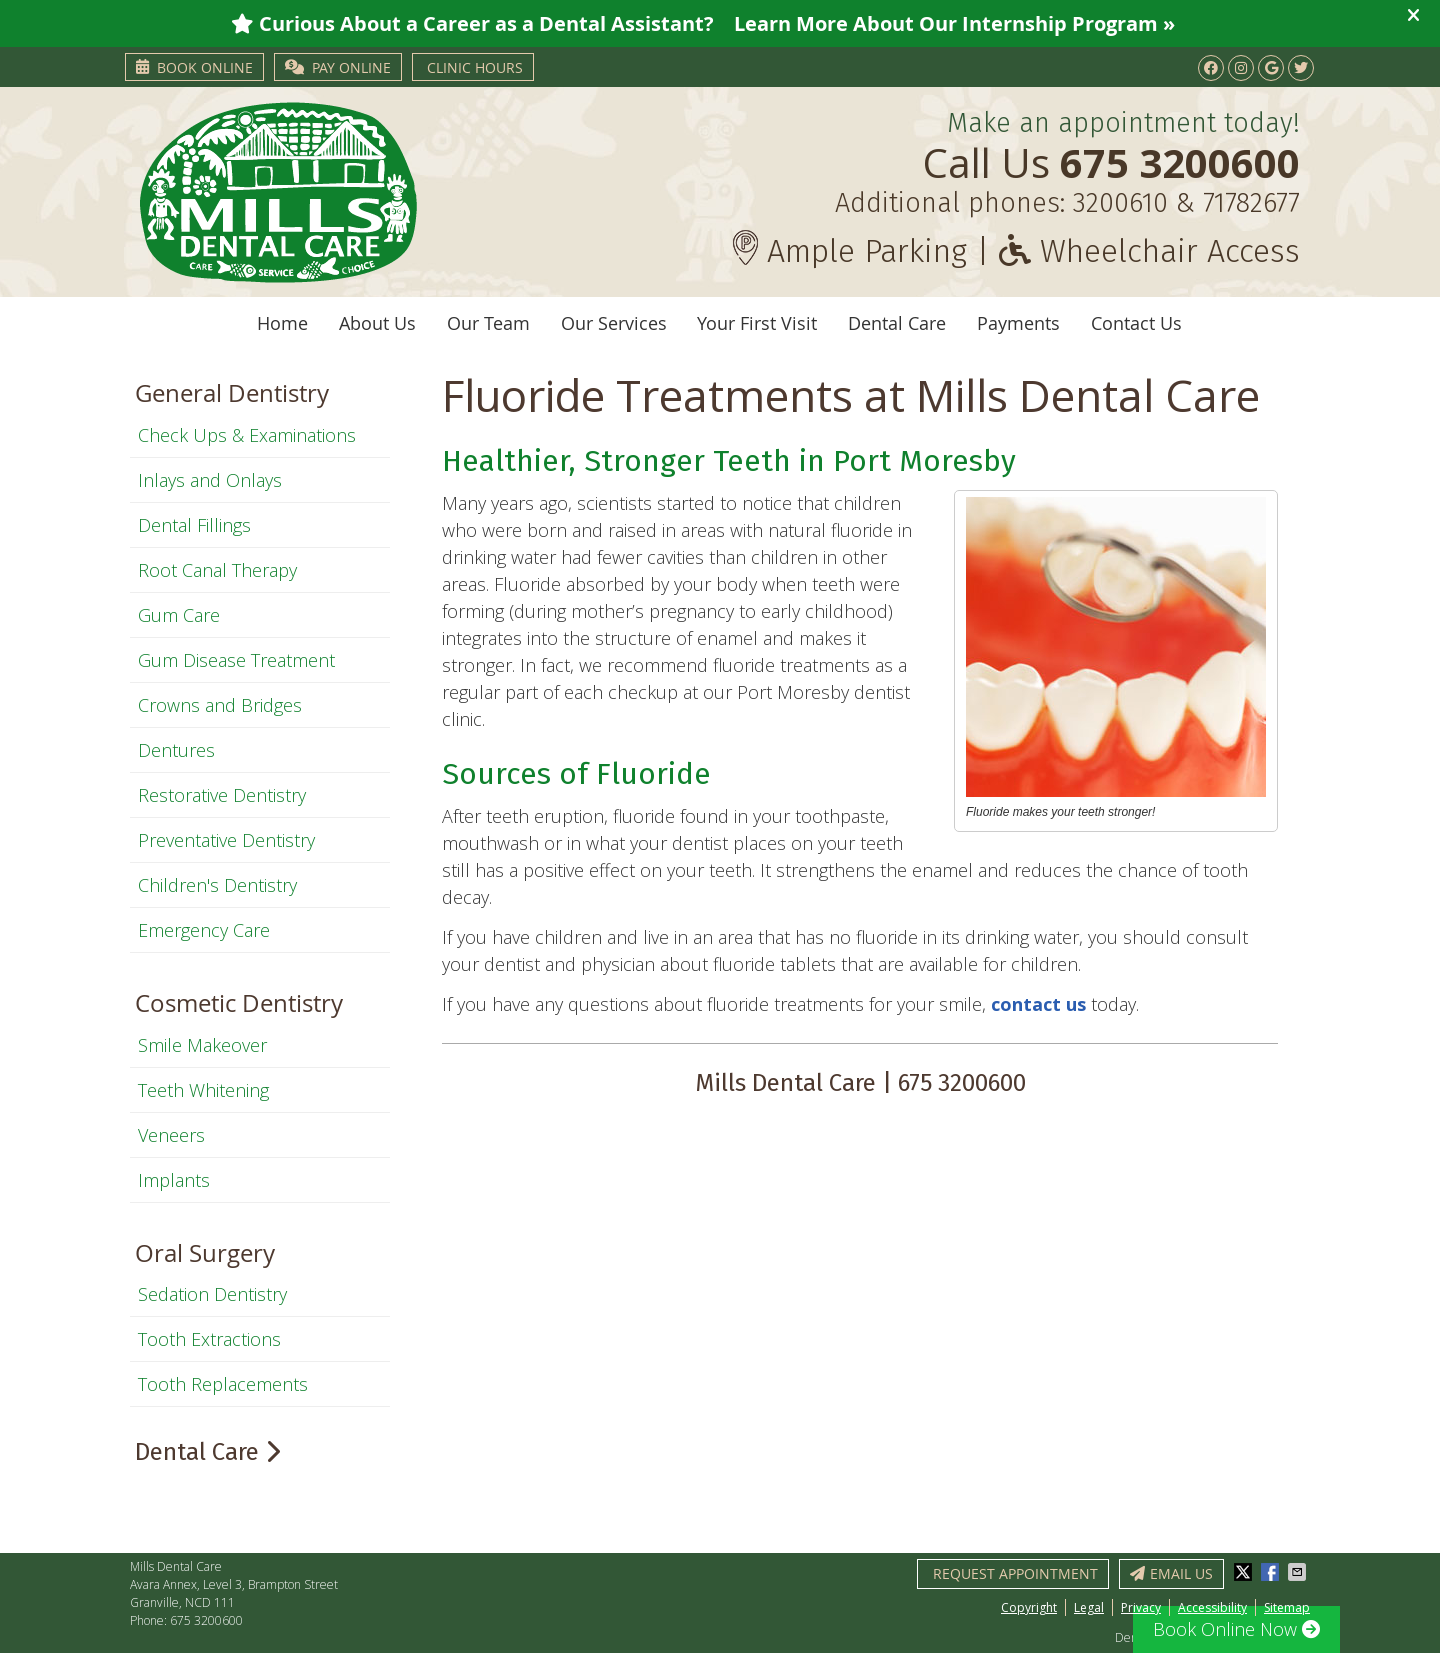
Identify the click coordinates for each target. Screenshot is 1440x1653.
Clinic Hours (475, 67)
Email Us (1171, 1573)
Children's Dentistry (217, 885)
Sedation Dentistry (212, 1294)
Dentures (176, 750)
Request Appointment (1015, 1573)
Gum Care (179, 615)
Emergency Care (204, 930)
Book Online (194, 67)
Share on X (1245, 1572)
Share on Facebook (1272, 1572)
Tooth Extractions (209, 1339)
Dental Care (897, 323)
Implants (174, 1180)
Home (282, 323)
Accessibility (1212, 1607)
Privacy (1141, 1607)
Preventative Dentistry (226, 840)
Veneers (171, 1135)
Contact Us (1136, 323)
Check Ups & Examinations (247, 435)
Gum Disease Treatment (236, 660)
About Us (377, 323)
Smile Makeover (202, 1045)
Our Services (614, 323)
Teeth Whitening (203, 1090)
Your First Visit (757, 323)
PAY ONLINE (338, 67)
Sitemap (1287, 1607)
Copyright (1029, 1607)
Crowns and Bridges (220, 705)
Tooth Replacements (223, 1384)
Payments (1018, 323)
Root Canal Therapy (217, 570)
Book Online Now (1236, 1629)
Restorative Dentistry (222, 795)
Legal (1089, 1607)
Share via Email (1299, 1572)
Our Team (488, 323)
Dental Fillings (194, 525)
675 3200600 (206, 1620)
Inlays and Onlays (210, 480)
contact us (1041, 1004)
